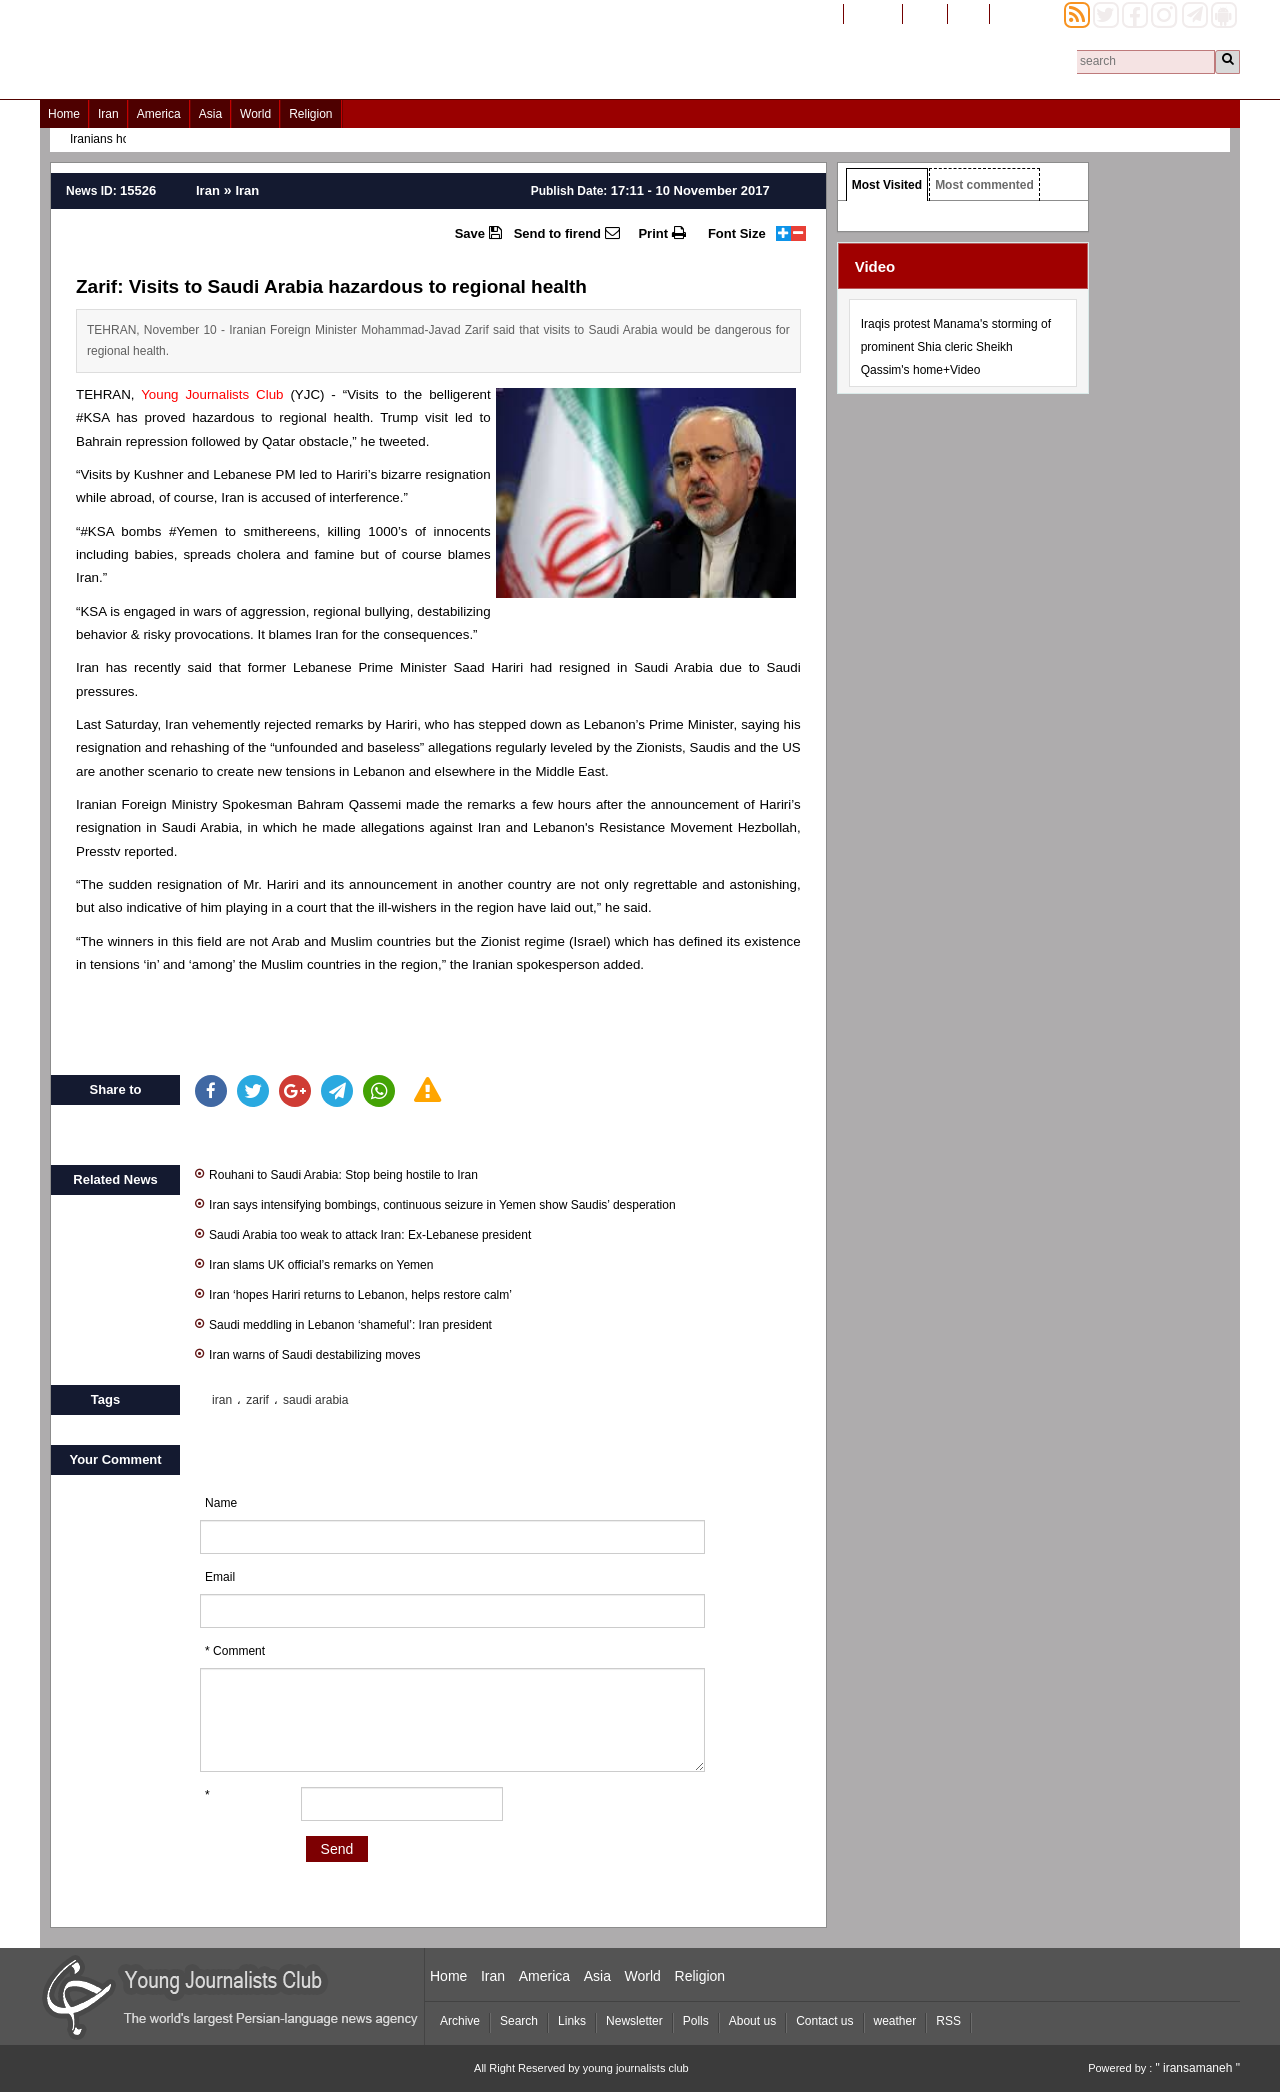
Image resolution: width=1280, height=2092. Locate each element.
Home (64, 114)
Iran (108, 114)
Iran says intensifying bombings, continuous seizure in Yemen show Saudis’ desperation (435, 1203)
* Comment (235, 1651)
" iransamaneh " (1197, 2068)
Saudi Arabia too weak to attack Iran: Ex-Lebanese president (363, 1233)
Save (478, 233)
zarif (257, 1400)
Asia (210, 114)
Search (519, 2021)
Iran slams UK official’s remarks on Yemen (314, 1263)
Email (220, 1577)
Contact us (824, 2021)
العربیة (968, 13)
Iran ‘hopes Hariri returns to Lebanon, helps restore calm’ (353, 1293)
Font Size (737, 233)
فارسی (925, 13)
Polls (696, 2021)
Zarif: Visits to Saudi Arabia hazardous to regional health (331, 286)
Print (661, 233)
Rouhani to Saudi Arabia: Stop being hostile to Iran (336, 1173)
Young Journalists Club (212, 394)
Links (572, 2021)
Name (221, 1503)
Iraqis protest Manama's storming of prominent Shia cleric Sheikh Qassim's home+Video (956, 347)
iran (222, 1400)
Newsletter (634, 2021)
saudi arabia (315, 1400)
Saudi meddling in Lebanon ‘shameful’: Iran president (343, 1323)
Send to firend (567, 233)
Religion (310, 114)
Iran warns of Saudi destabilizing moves (307, 1353)
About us (752, 2021)
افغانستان (873, 13)
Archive (460, 2021)
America (159, 114)
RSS (948, 2021)
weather (895, 2021)
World (255, 114)
